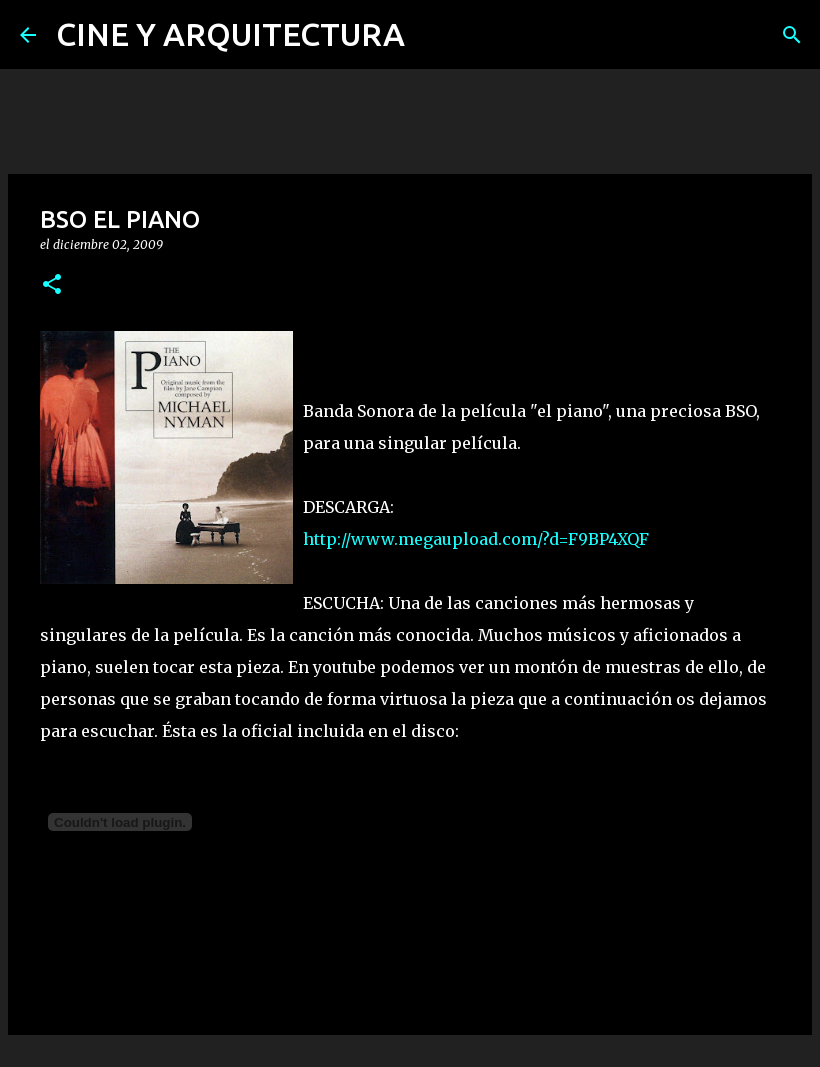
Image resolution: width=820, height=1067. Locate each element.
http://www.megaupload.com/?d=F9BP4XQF (476, 539)
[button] (52, 285)
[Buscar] (792, 35)
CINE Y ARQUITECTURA (230, 34)
